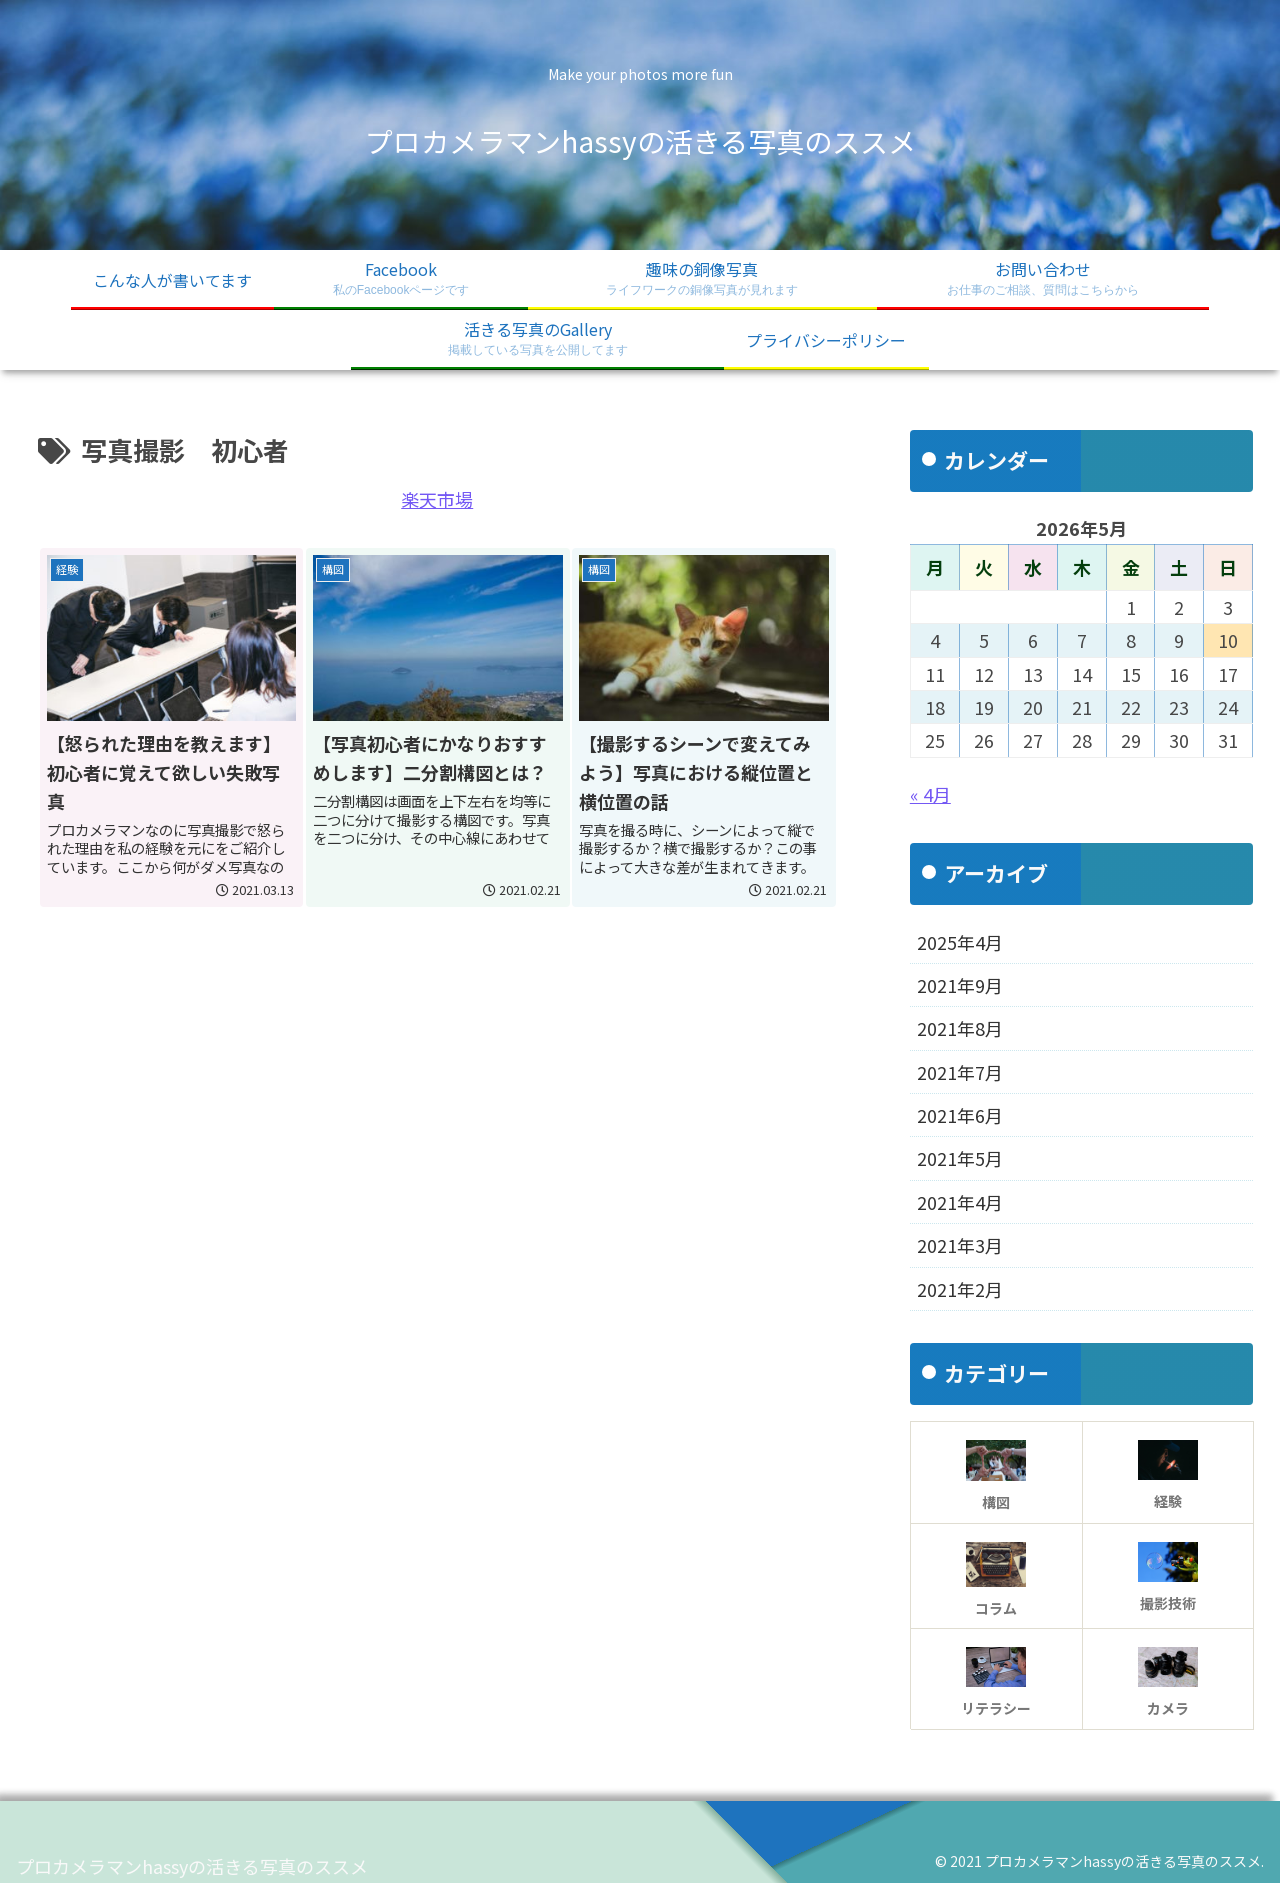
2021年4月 (960, 1202)
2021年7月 (960, 1072)
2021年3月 (960, 1245)
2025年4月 (960, 942)
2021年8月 (960, 1028)
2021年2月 (960, 1289)
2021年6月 (960, 1115)
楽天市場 (437, 499)
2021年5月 (960, 1158)
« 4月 (930, 794)
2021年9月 (960, 985)
